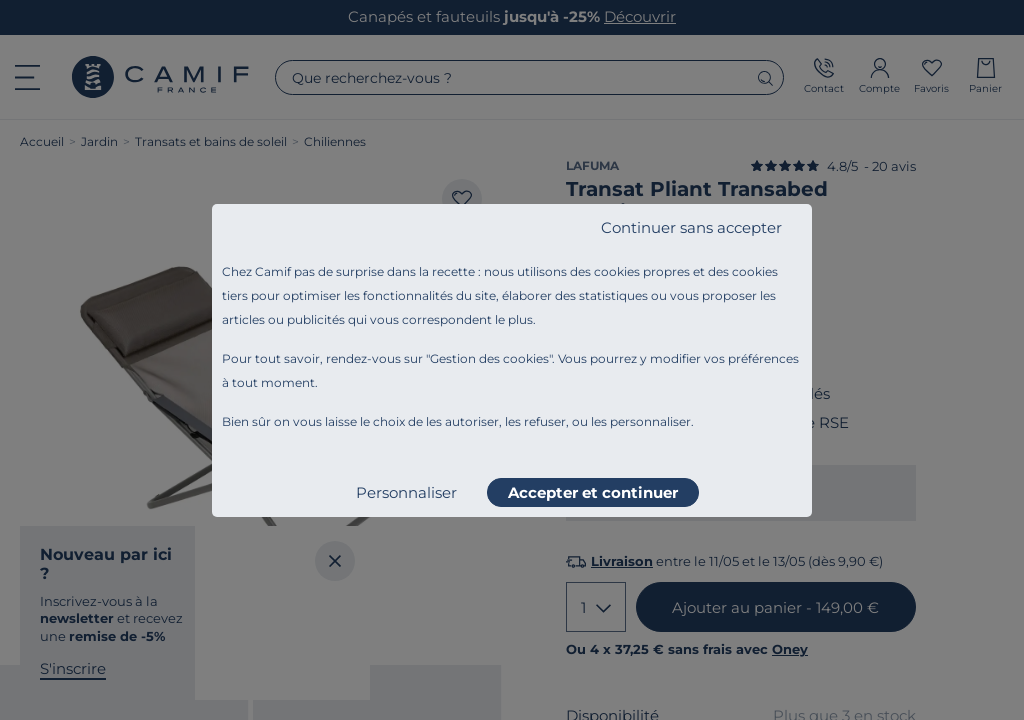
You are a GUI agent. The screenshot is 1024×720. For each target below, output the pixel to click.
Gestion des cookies (489, 358)
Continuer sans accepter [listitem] (691, 227)
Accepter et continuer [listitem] (593, 492)
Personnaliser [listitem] (406, 492)
